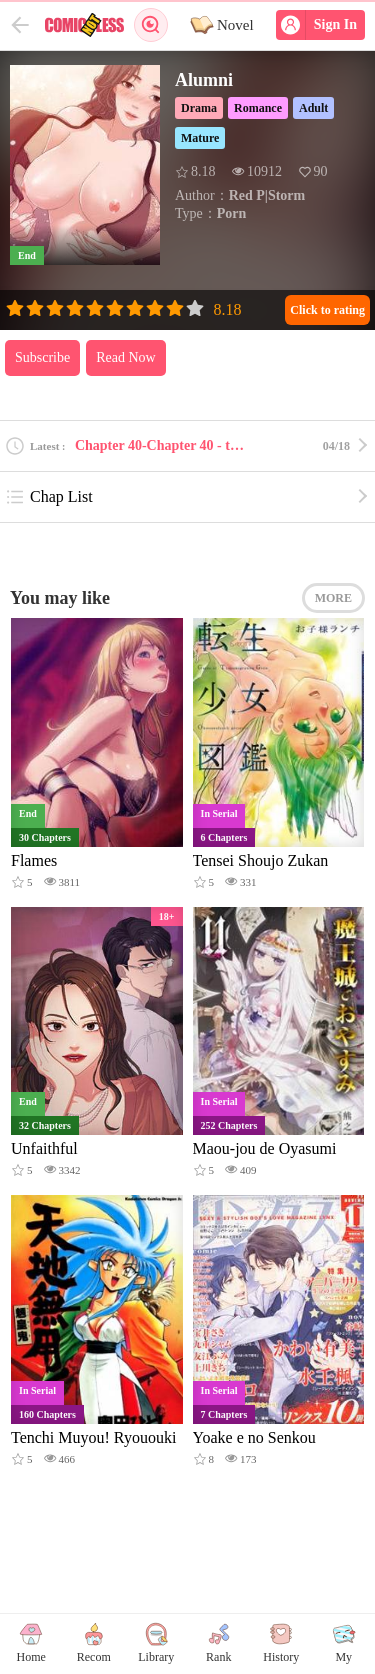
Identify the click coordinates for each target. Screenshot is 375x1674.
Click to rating (327, 310)
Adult (313, 108)
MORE (333, 598)
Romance (258, 108)
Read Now (126, 357)
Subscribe (42, 357)
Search (151, 25)
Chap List (49, 497)
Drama (199, 108)
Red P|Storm (267, 195)
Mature (200, 138)
